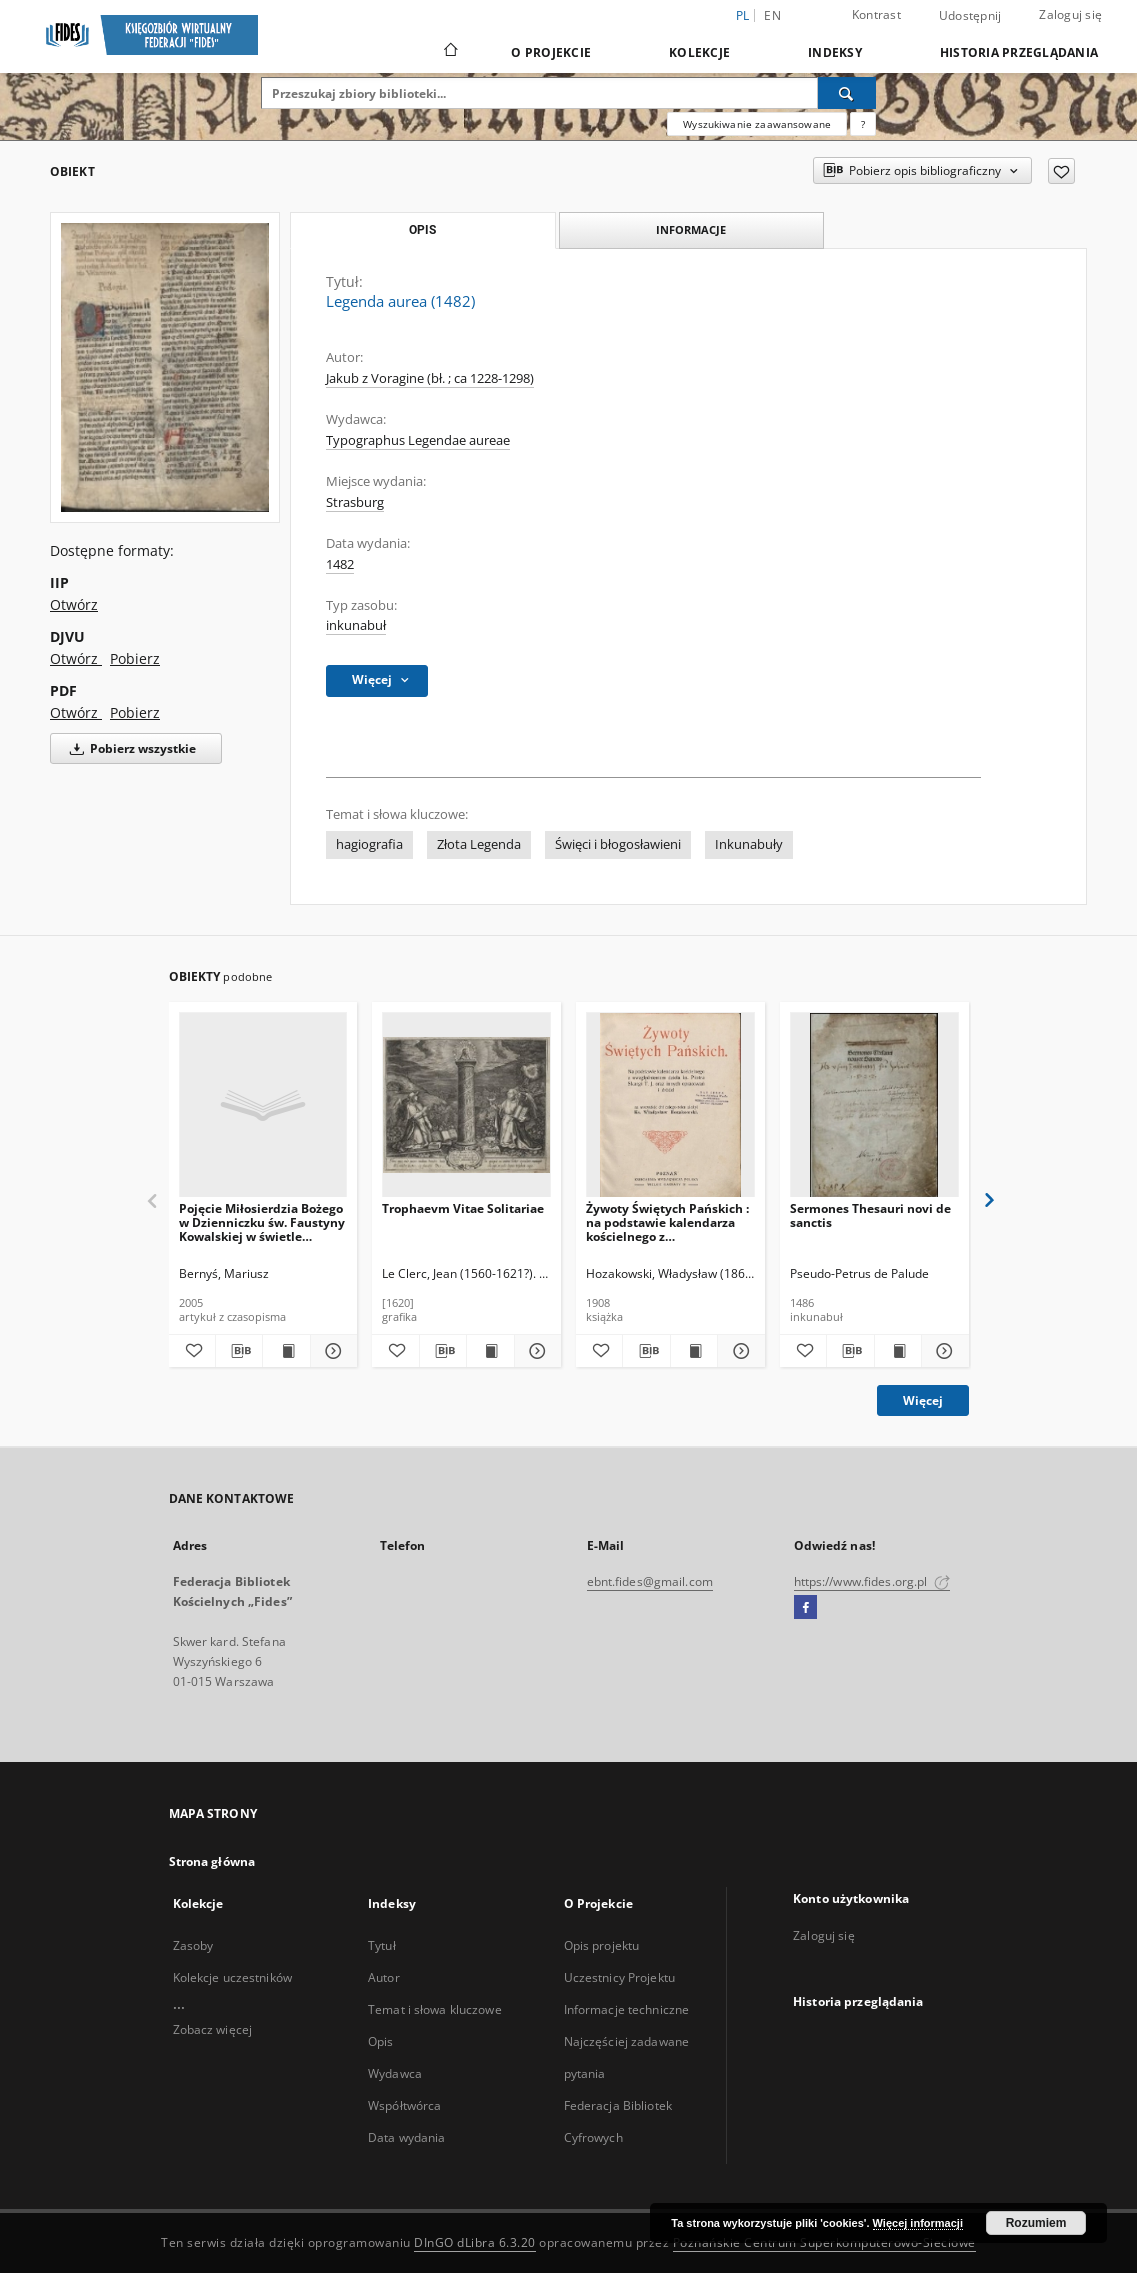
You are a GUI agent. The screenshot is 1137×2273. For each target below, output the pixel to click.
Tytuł (382, 1945)
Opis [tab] (422, 230)
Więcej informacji (918, 2223)
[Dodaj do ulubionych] (1061, 171)
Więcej (923, 1400)
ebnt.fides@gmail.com (650, 1581)
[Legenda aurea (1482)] (165, 367)
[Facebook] (805, 1608)
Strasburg (355, 502)
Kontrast (876, 14)
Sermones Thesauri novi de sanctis (870, 1215)
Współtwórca (404, 2105)
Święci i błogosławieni (618, 844)
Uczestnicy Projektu (619, 1977)
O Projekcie (551, 52)
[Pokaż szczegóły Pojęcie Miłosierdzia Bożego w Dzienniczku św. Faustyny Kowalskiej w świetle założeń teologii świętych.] (331, 1351)
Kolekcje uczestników (232, 1977)
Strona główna (212, 1861)
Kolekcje (699, 52)
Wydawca (395, 2073)
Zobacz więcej (213, 2029)
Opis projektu (602, 1945)
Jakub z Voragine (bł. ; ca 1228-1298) (430, 378)
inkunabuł (356, 625)
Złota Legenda (479, 844)
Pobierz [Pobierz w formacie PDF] (135, 712)
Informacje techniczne (627, 2009)
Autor (384, 1977)
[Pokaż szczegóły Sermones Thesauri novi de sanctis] (942, 1351)
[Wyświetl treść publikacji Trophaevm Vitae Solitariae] (490, 1351)
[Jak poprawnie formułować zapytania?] (863, 124)
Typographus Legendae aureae (418, 440)
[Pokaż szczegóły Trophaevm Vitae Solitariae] (535, 1351)
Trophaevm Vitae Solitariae (463, 1208)
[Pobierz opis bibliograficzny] (239, 1351)
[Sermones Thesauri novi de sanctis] (874, 1105)
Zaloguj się (1070, 14)
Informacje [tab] (691, 229)
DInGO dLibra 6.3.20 (475, 2242)
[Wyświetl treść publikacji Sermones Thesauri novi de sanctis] (898, 1351)
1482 (340, 564)
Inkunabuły (749, 844)
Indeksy (835, 52)
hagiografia (369, 844)
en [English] (772, 15)
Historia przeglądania (1019, 52)
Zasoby (193, 1945)
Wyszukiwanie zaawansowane (757, 124)
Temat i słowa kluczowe (435, 2009)
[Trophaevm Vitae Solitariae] (466, 1105)
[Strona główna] (449, 52)
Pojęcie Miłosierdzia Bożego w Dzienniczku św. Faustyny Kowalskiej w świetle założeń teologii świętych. (262, 1222)
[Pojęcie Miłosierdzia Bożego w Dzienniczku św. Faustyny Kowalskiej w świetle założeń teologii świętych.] (263, 1105)
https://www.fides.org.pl (872, 1581)
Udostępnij (970, 16)
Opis (380, 2041)
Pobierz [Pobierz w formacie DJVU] (135, 658)
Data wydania (406, 2137)
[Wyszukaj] (847, 93)
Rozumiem (1036, 2223)
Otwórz (74, 604)
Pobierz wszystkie (129, 748)
